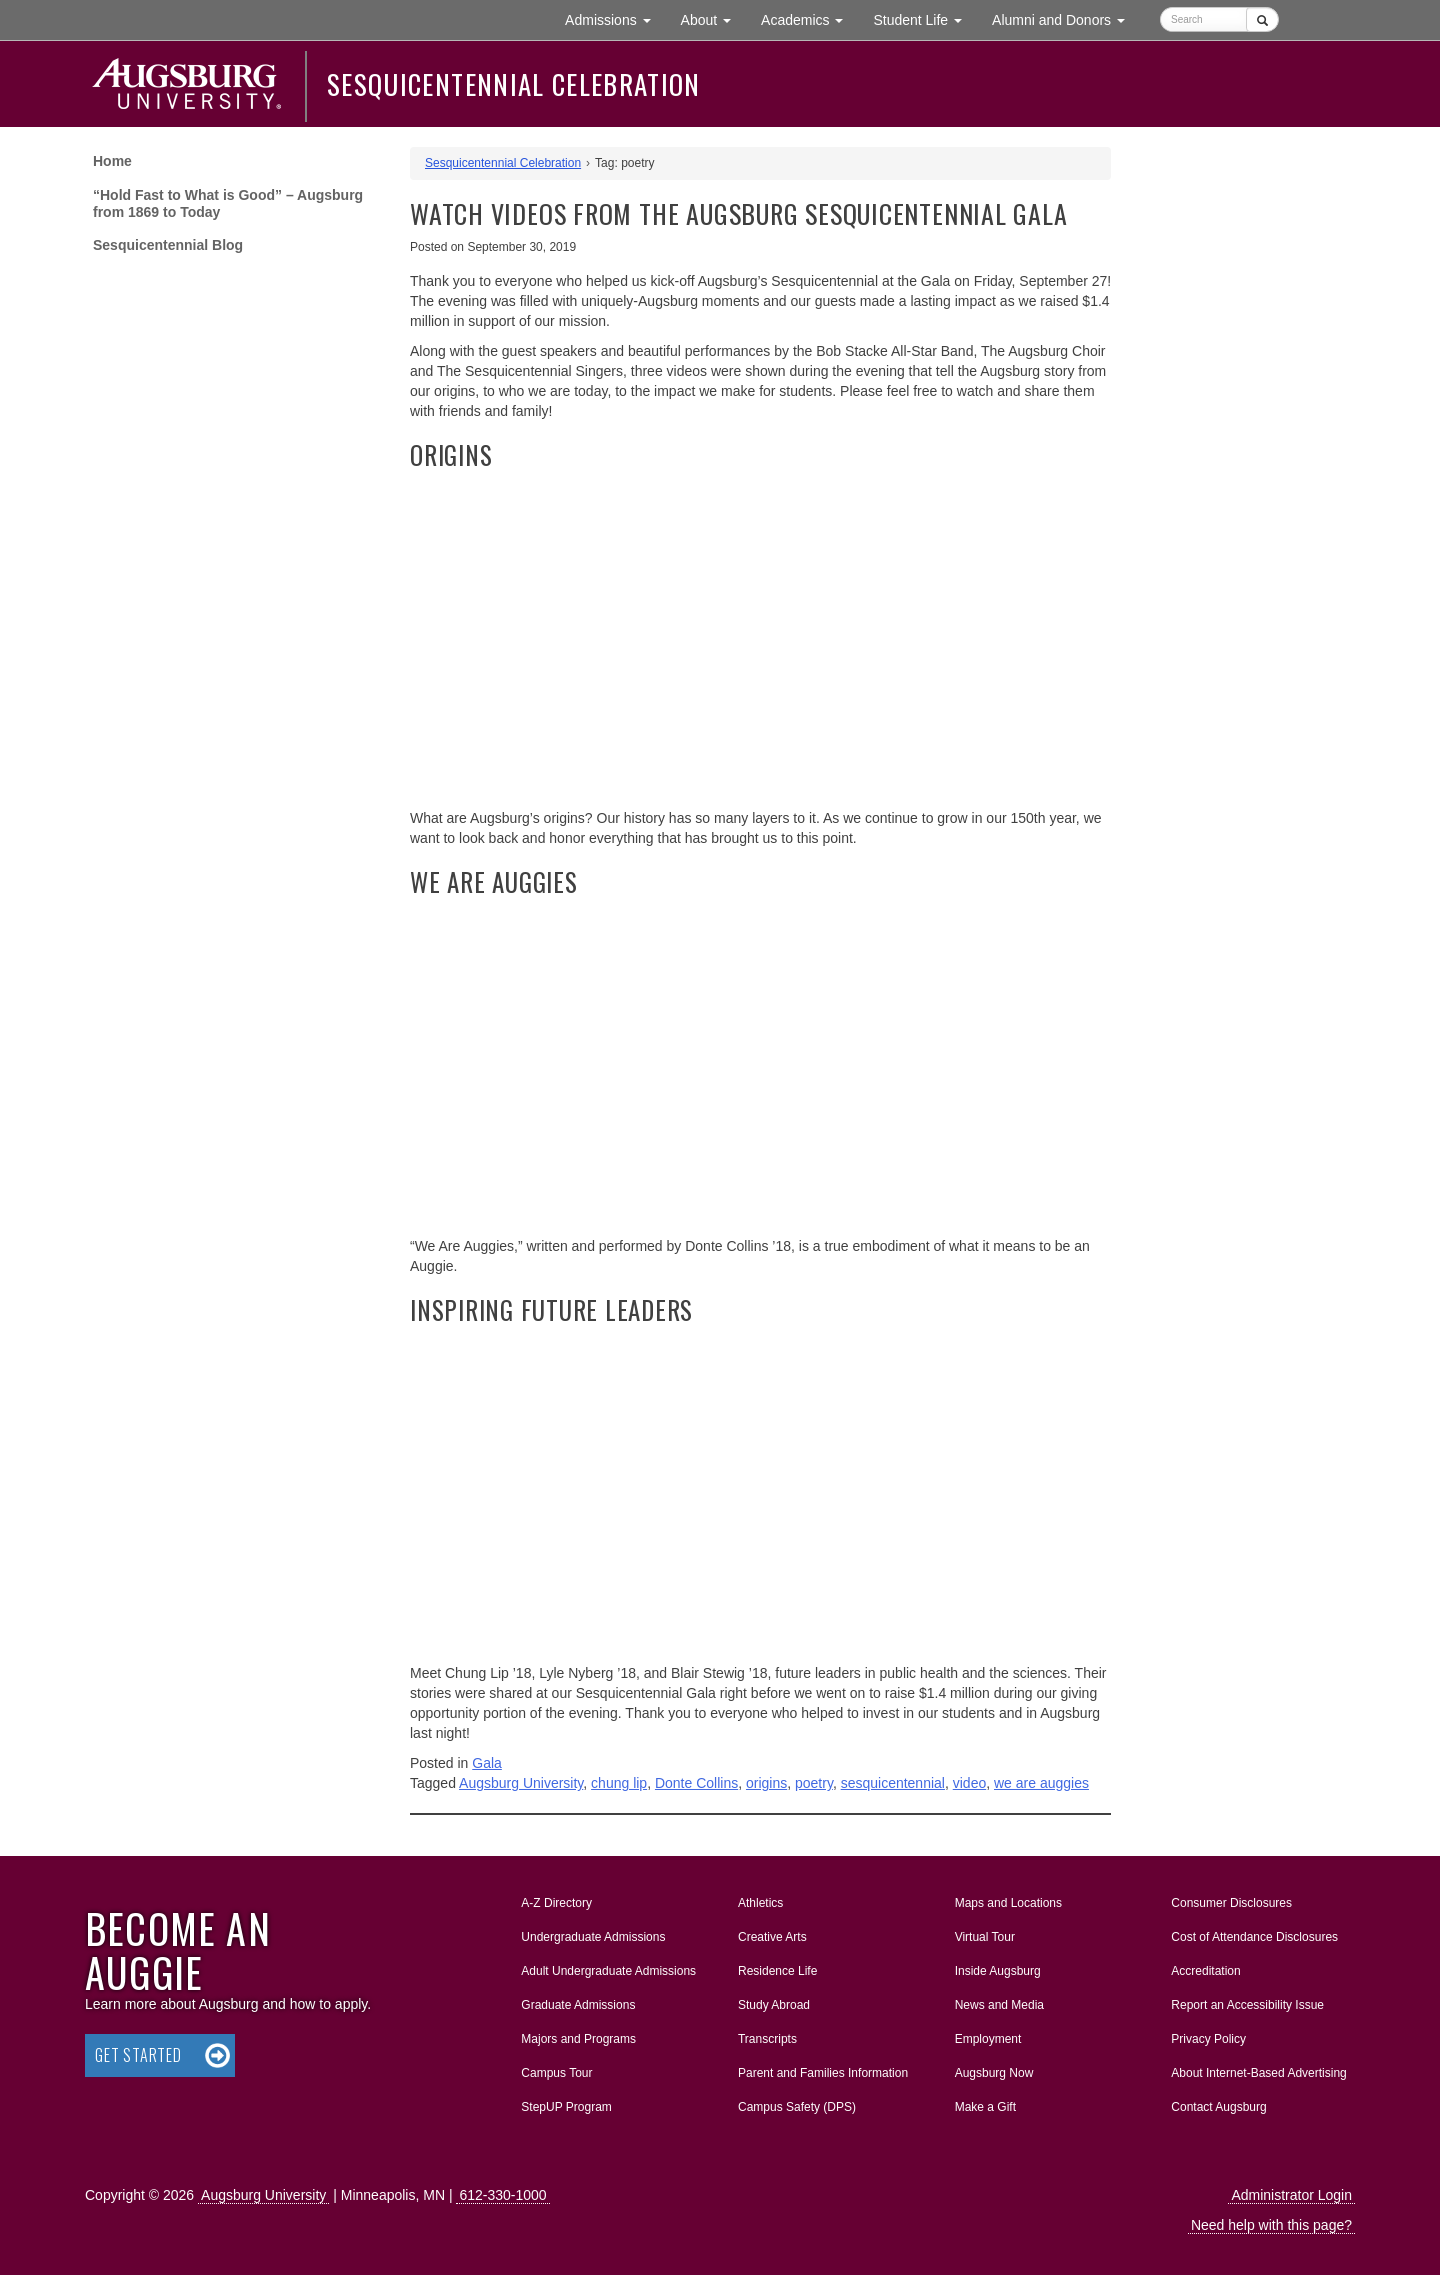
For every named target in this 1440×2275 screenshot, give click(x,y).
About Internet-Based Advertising (1258, 2073)
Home (112, 161)
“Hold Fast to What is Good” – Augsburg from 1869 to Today (228, 203)
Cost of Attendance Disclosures (1254, 1937)
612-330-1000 (502, 2195)
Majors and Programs (578, 2035)
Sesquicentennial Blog (168, 245)
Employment (988, 2039)
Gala (487, 1763)
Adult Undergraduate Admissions (608, 1971)
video (969, 1783)
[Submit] (1262, 19)
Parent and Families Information (823, 2073)
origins (766, 1783)
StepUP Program (566, 2107)
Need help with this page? (1271, 2225)
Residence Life (777, 1971)
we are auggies (1041, 1783)
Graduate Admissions (578, 2005)
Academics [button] (809, 18)
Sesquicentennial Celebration (514, 84)
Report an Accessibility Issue (1247, 2005)
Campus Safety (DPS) (797, 2107)
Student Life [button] (925, 18)
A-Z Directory (556, 1903)
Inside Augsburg (998, 1971)
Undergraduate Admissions (593, 1937)
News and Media (999, 2005)
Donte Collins (696, 1783)
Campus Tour (556, 2073)
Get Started (138, 2055)
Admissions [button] (615, 18)
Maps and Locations (1008, 1903)
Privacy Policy (1208, 2039)
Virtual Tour (985, 1937)
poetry (814, 1783)
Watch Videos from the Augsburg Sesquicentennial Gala (739, 213)
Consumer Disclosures (1231, 1903)
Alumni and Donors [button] (1066, 18)
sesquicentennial (893, 1783)
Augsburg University (521, 1783)
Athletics (760, 1903)
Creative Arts (772, 1937)
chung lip (619, 1783)
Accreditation (1205, 1971)
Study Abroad (774, 2005)
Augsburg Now (994, 2073)
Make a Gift (985, 2107)
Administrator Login (1291, 2195)
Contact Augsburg (1218, 2107)
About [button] (713, 24)
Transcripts (767, 2039)
